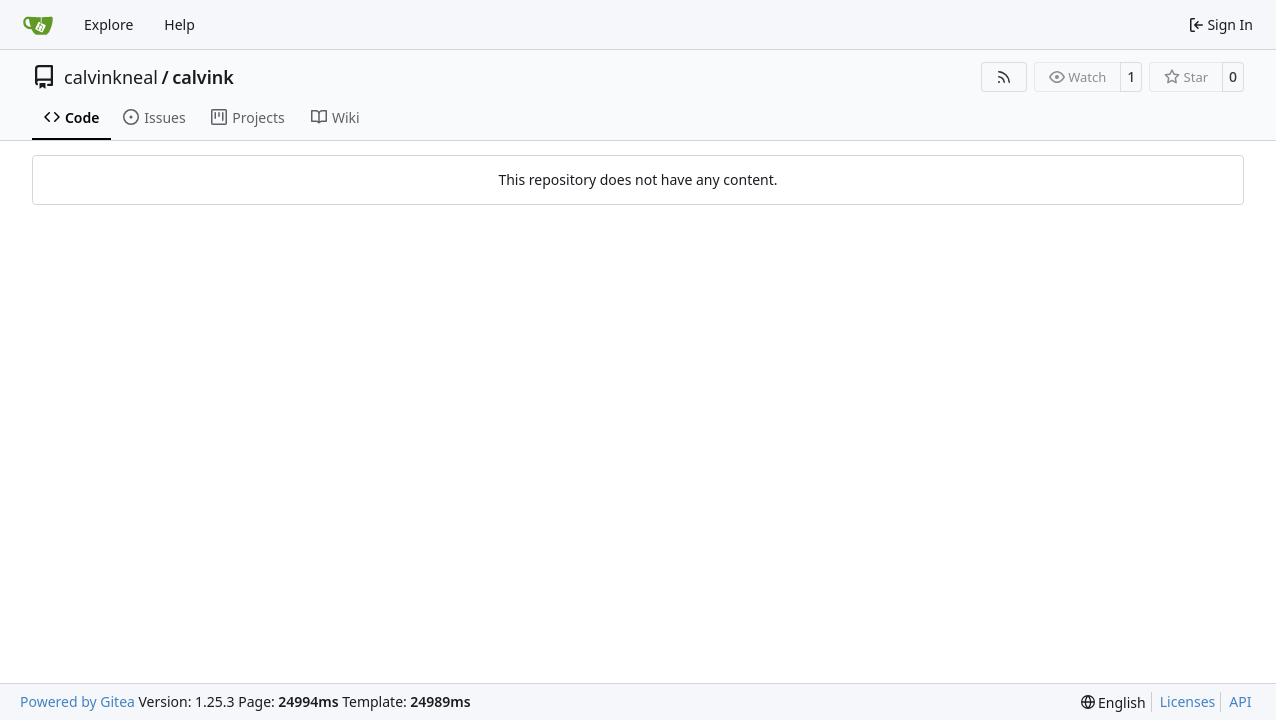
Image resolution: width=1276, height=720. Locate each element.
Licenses (1188, 701)
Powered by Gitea (77, 701)
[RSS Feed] (1004, 77)
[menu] (1113, 702)
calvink (203, 77)
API (1240, 701)
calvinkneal (111, 77)
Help (179, 24)
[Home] (38, 25)
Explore (108, 24)
